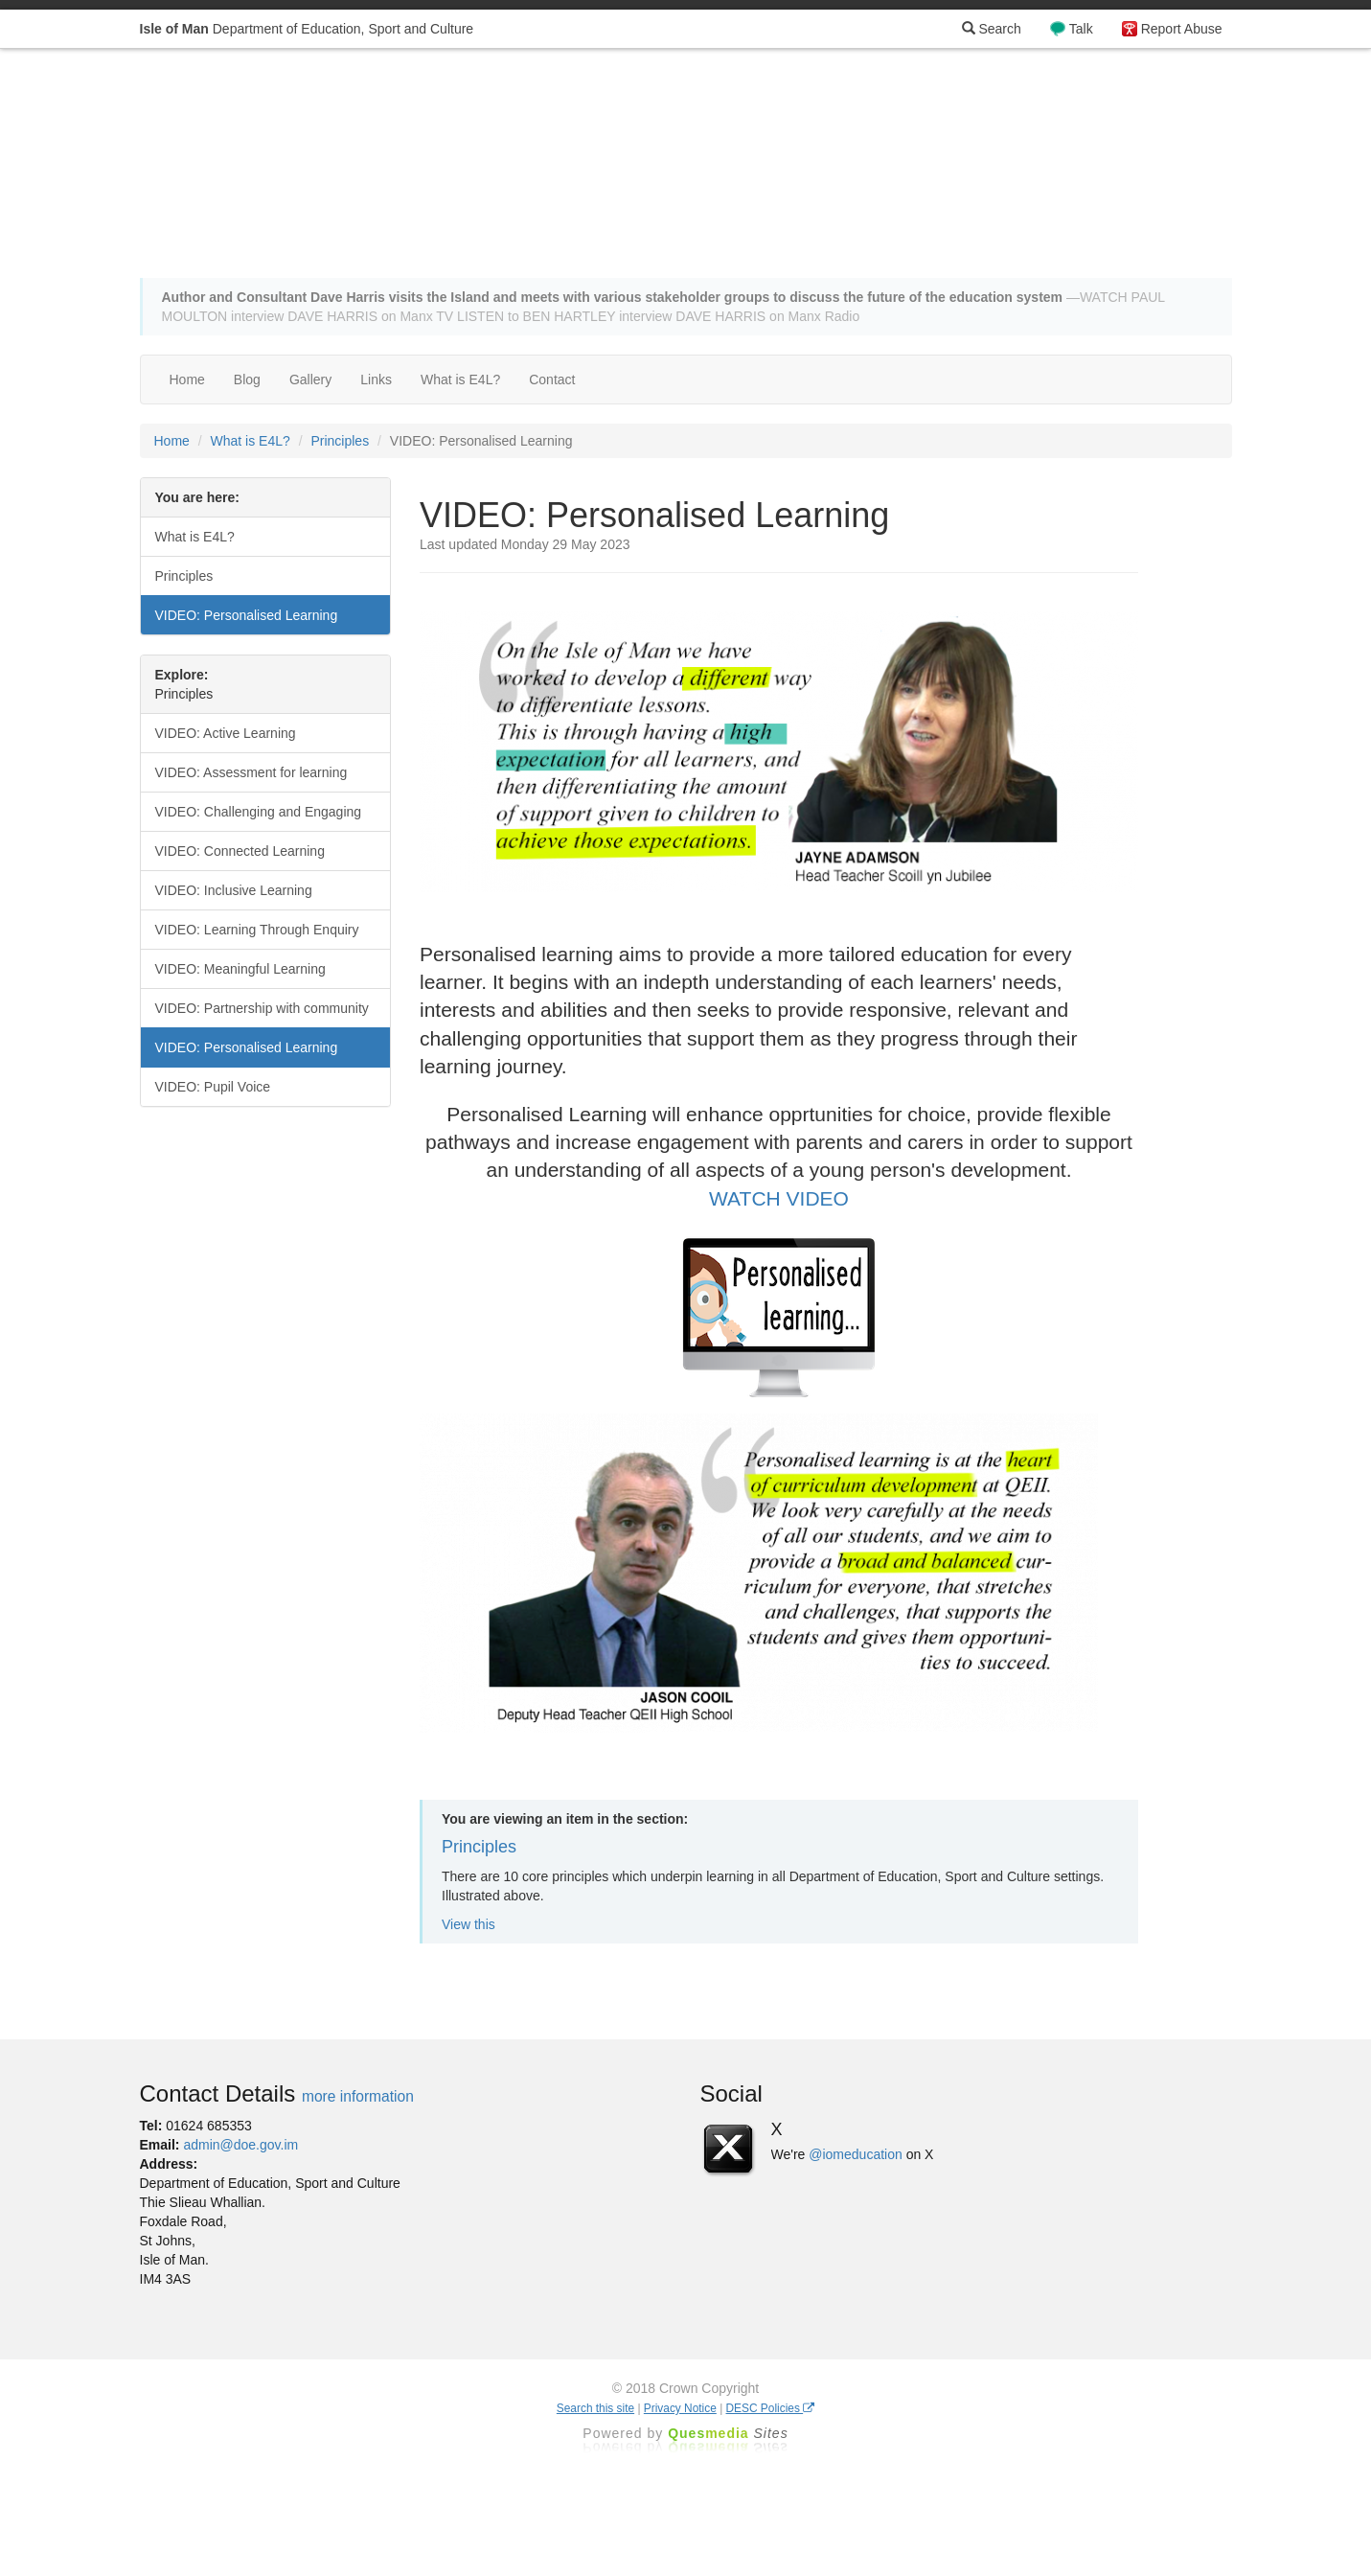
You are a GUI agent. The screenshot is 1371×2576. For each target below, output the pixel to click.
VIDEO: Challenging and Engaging (258, 811)
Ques (728, 2433)
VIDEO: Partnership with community (262, 1008)
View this (468, 1924)
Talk (1081, 28)
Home (187, 379)
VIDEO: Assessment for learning (251, 772)
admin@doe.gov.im (240, 2144)
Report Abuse (1181, 28)
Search (991, 28)
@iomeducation (856, 2154)
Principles (339, 440)
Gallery (310, 379)
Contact (552, 379)
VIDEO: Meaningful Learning (240, 969)
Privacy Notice (680, 2408)
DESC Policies (770, 2408)
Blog (247, 379)
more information (358, 2096)
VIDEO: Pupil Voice (213, 1086)
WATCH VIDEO (779, 1198)
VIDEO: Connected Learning (240, 851)
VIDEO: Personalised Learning (246, 615)
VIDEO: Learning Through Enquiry (257, 929)
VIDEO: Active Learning (225, 733)
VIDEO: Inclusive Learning (233, 890)
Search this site (595, 2408)
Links (376, 379)
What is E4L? (460, 379)
